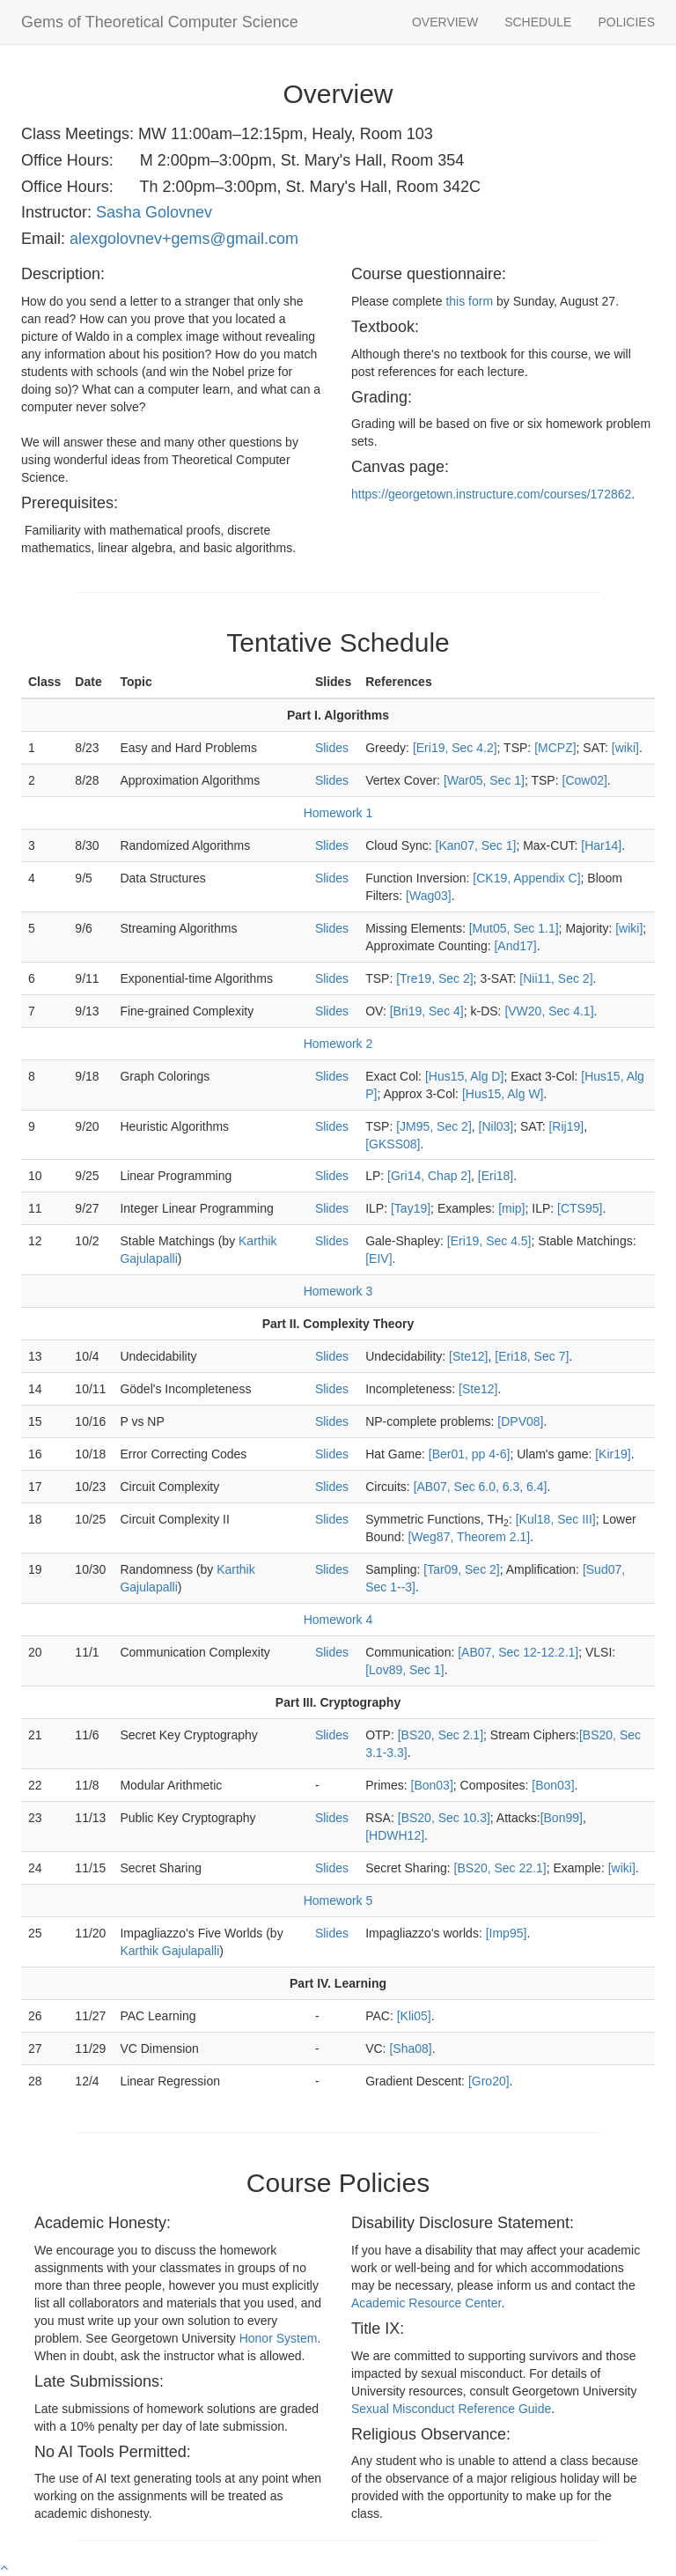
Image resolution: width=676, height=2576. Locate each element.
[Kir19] (612, 1454)
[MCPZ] (555, 748)
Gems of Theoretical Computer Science (159, 22)
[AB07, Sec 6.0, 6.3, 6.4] (480, 1487)
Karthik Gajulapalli (169, 1951)
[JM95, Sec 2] (434, 1126)
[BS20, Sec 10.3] (444, 1818)
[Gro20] (489, 2081)
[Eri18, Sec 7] (532, 1356)
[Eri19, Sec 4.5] (489, 1241)
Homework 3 (338, 1291)
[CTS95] (579, 1208)
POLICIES (626, 22)
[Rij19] (566, 1126)
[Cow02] (584, 780)
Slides (332, 748)
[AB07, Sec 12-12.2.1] (518, 1652)
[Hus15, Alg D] (464, 1076)
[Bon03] (432, 1785)
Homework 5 (338, 1900)
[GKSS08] (392, 1144)
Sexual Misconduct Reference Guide (451, 2409)
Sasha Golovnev (154, 212)
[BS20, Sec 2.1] (440, 1735)
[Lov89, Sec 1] (405, 1670)
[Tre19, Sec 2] (434, 978)
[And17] (515, 946)
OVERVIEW (445, 22)
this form (469, 301)
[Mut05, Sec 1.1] (514, 928)
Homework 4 (338, 1620)
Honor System (278, 2338)
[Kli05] (414, 2016)
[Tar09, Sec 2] (461, 1569)
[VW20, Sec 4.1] (548, 1011)
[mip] (511, 1208)
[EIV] (378, 1258)
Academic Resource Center (426, 2303)
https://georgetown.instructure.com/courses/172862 (491, 494)
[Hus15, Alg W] (503, 1094)
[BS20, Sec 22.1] (500, 1868)
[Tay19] (410, 1208)
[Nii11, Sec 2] (555, 978)
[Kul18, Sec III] (556, 1519)
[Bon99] (561, 1818)
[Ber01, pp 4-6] (470, 1454)
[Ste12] (468, 1356)
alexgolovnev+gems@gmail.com (184, 238)
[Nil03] (496, 1126)
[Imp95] (506, 1933)
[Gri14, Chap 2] (429, 1176)
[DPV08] (520, 1421)
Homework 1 (338, 813)
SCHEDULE (537, 22)
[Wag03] (429, 896)
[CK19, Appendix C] (526, 878)
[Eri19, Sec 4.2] (455, 748)
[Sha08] (410, 2048)
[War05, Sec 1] (484, 780)
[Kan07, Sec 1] (476, 845)
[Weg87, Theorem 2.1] (469, 1537)
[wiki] (625, 748)
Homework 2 (338, 1044)
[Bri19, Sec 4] (427, 1011)
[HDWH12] (394, 1835)
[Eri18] (495, 1176)
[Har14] (601, 845)
